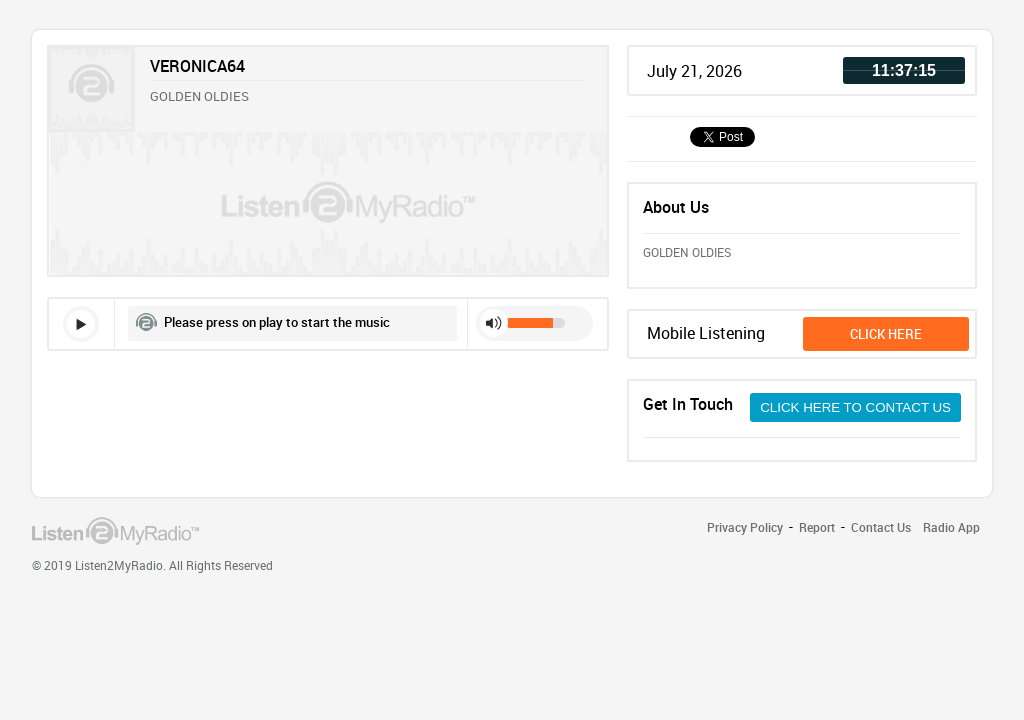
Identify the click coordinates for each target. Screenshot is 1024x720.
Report (817, 527)
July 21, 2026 (694, 71)
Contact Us (881, 527)
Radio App (951, 527)
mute (494, 323)
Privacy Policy (745, 527)
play (81, 324)
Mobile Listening (706, 333)
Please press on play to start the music (277, 322)
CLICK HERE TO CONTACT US (855, 407)
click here (886, 334)
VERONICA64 (197, 66)
